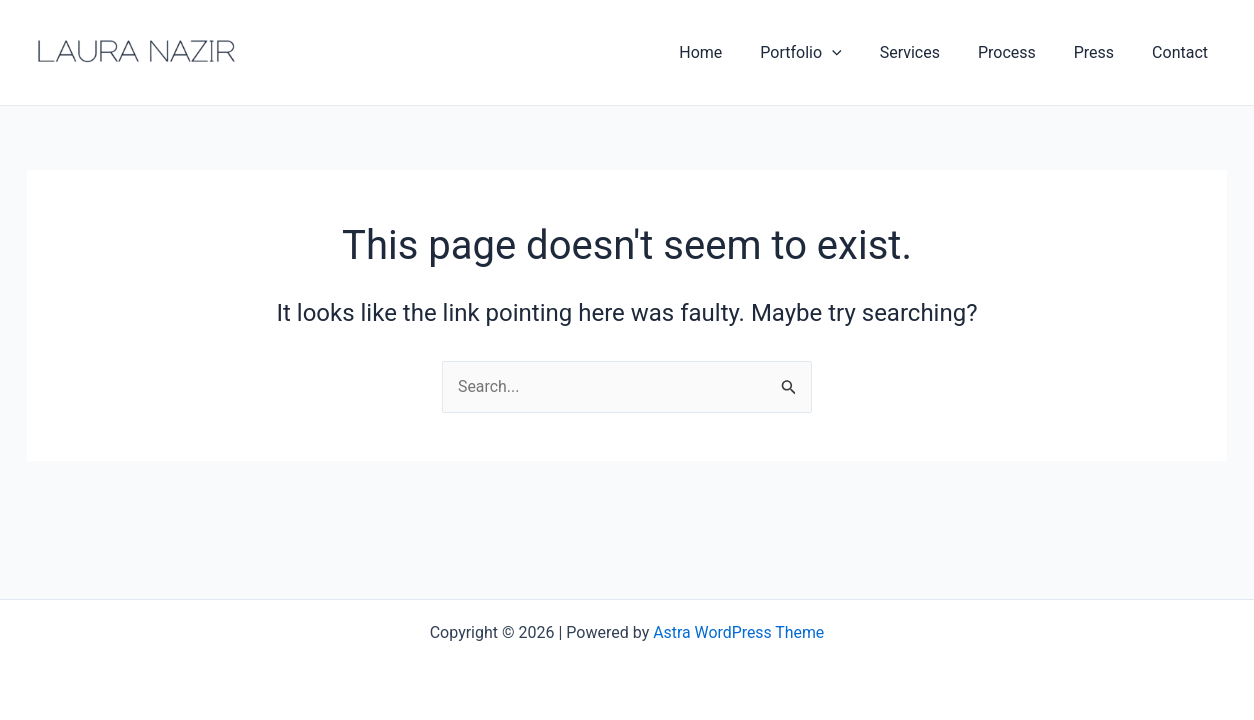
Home (733, 52)
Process (1022, 52)
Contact (1183, 52)
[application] (859, 53)
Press (1103, 52)
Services (931, 52)
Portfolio (827, 53)
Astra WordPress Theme (739, 632)
